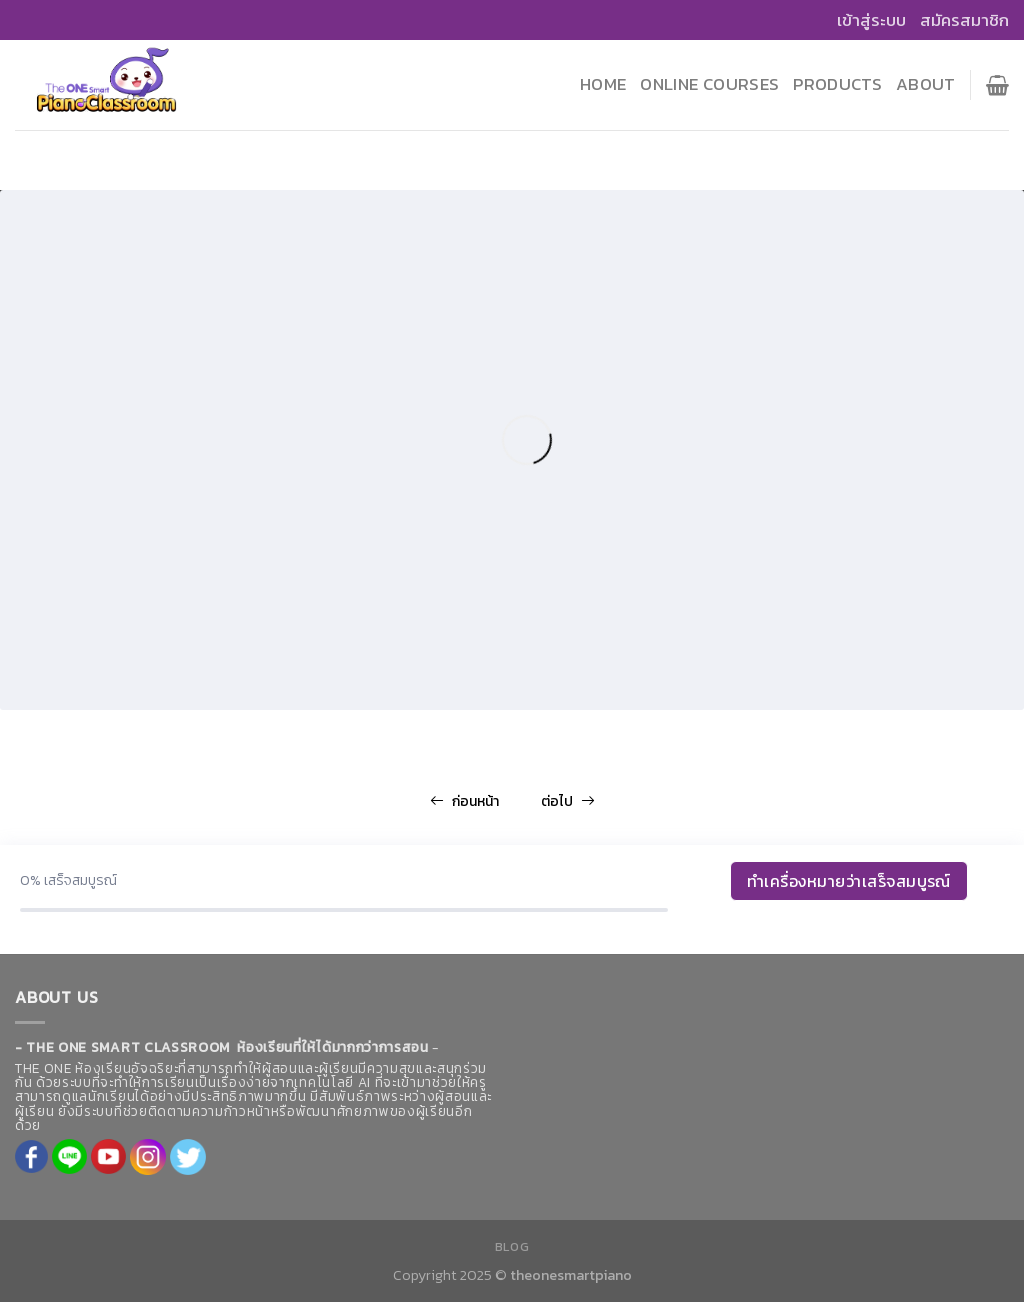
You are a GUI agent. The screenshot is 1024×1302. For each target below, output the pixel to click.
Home (603, 84)
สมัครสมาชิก (964, 20)
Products (837, 84)
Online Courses (709, 84)
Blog (512, 1247)
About (926, 84)
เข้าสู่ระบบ (871, 20)
